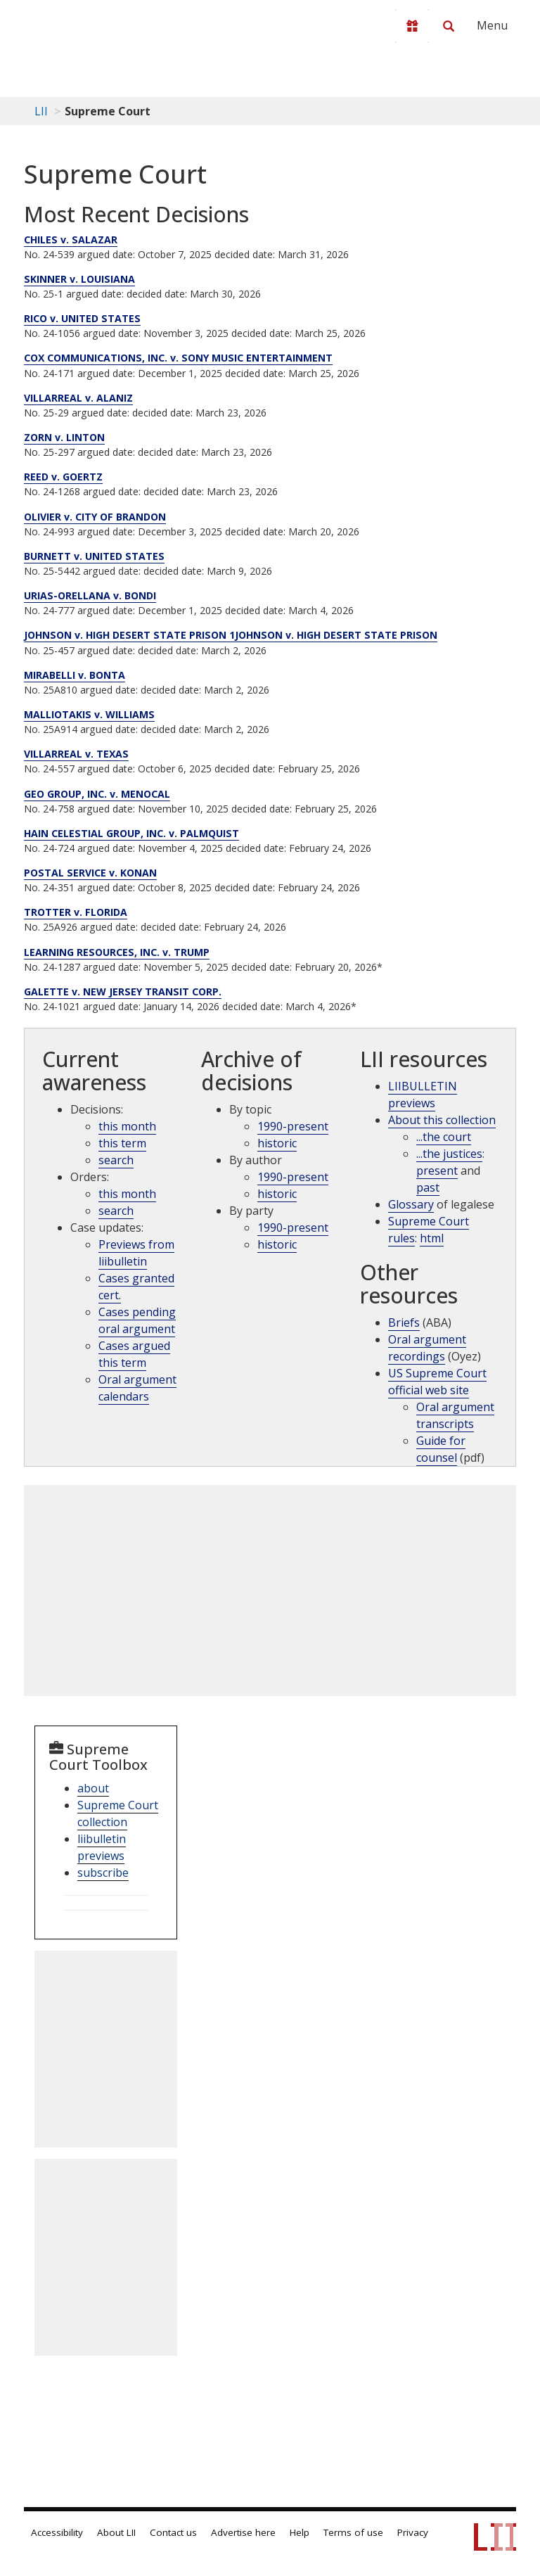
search (116, 1160)
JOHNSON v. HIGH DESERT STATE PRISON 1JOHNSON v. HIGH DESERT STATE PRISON (230, 635)
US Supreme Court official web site (437, 1381)
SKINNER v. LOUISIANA (79, 279)
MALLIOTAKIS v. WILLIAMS (89, 714)
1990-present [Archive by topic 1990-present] (292, 1126)
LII (41, 111)
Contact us (173, 2532)
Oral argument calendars (137, 1388)
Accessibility (57, 2532)
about (93, 1788)
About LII (116, 2532)
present (437, 1170)
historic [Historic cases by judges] (277, 1193)
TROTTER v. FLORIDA (75, 912)
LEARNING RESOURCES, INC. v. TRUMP (117, 952)
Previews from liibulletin (136, 1253)
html (432, 1238)
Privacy (412, 2532)
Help (299, 2532)
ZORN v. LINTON (64, 437)
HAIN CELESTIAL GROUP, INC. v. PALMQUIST (131, 833)
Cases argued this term (134, 1354)
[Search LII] (448, 26)
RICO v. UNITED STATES (82, 318)
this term (122, 1143)
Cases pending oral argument (137, 1320)
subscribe (103, 1872)
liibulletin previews (101, 1847)
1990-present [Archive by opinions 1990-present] (292, 1177)
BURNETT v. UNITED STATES (94, 556)
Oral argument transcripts (455, 1415)
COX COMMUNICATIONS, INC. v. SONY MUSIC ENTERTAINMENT (178, 357)
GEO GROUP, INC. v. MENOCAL (97, 794)
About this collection (442, 1120)
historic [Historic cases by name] (277, 1244)
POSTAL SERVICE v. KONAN (90, 872)
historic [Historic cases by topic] (277, 1143)
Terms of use (353, 2532)
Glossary (411, 1204)
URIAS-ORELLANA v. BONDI (90, 595)
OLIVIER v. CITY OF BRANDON (95, 516)
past (427, 1187)
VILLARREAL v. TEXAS (76, 753)
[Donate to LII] (412, 26)
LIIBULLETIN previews (422, 1094)
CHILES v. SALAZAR (70, 239)
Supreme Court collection (117, 1813)
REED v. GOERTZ (63, 476)
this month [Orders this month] (127, 1193)
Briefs (404, 1322)
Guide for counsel (440, 1449)
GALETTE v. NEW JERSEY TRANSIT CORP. (122, 991)
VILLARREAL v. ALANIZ (78, 397)
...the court (443, 1136)
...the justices (449, 1153)
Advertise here (243, 2532)
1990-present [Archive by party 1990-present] (292, 1227)
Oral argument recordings (427, 1348)
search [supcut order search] (116, 1210)
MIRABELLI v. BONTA (74, 675)
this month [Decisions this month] (127, 1126)
